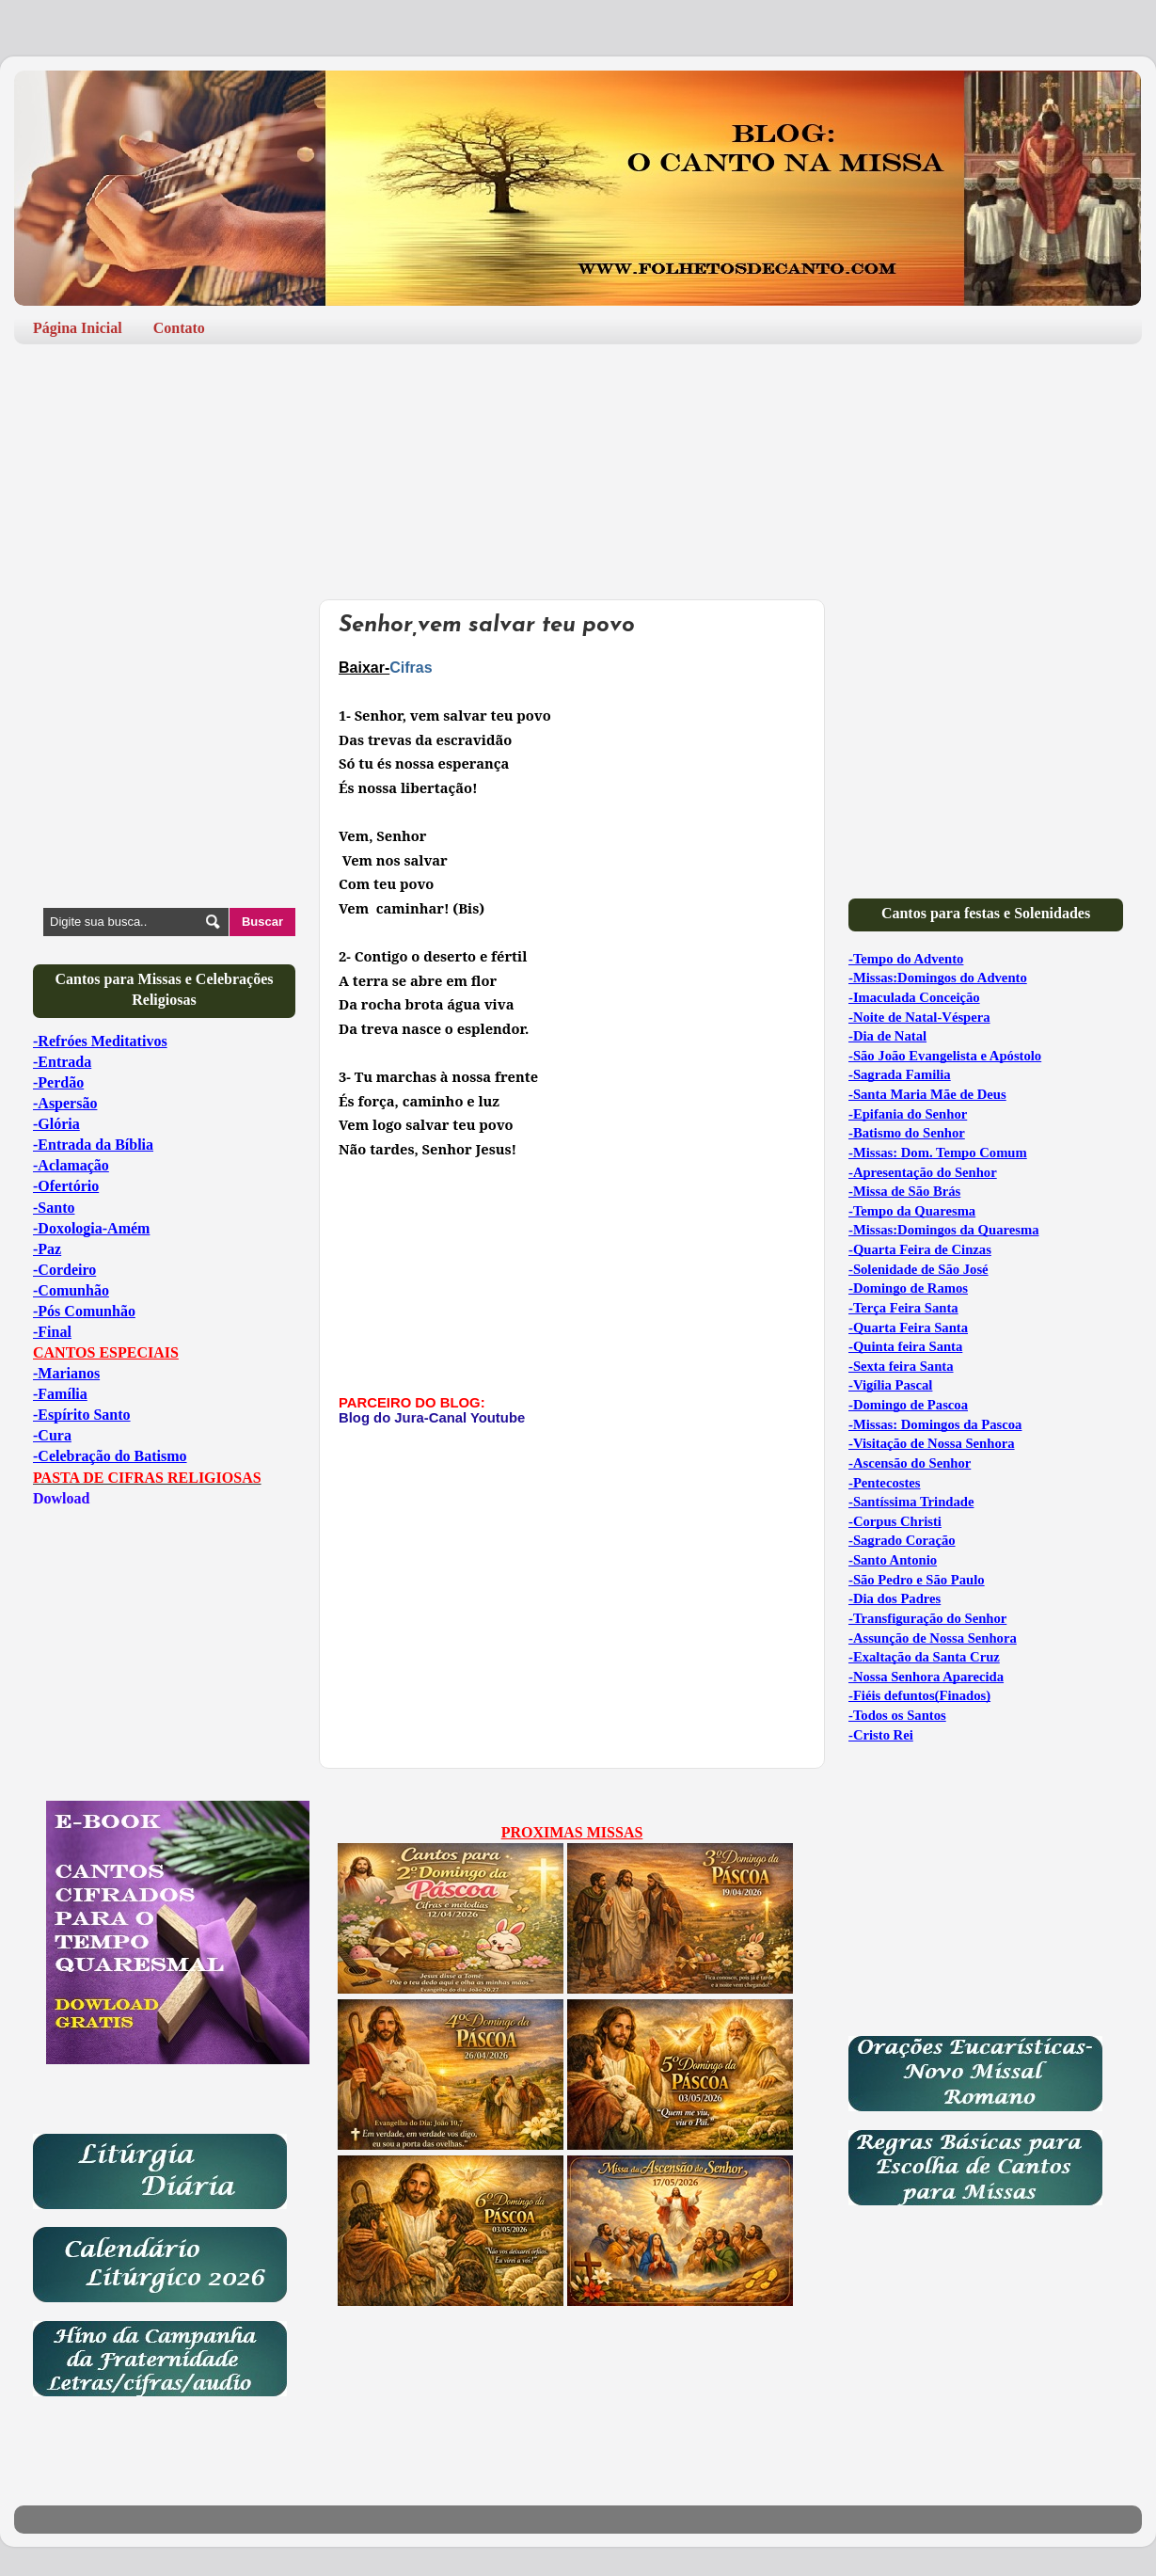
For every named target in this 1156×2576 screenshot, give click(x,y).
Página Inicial (77, 328)
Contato (179, 328)
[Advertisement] (578, 415)
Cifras (410, 668)
